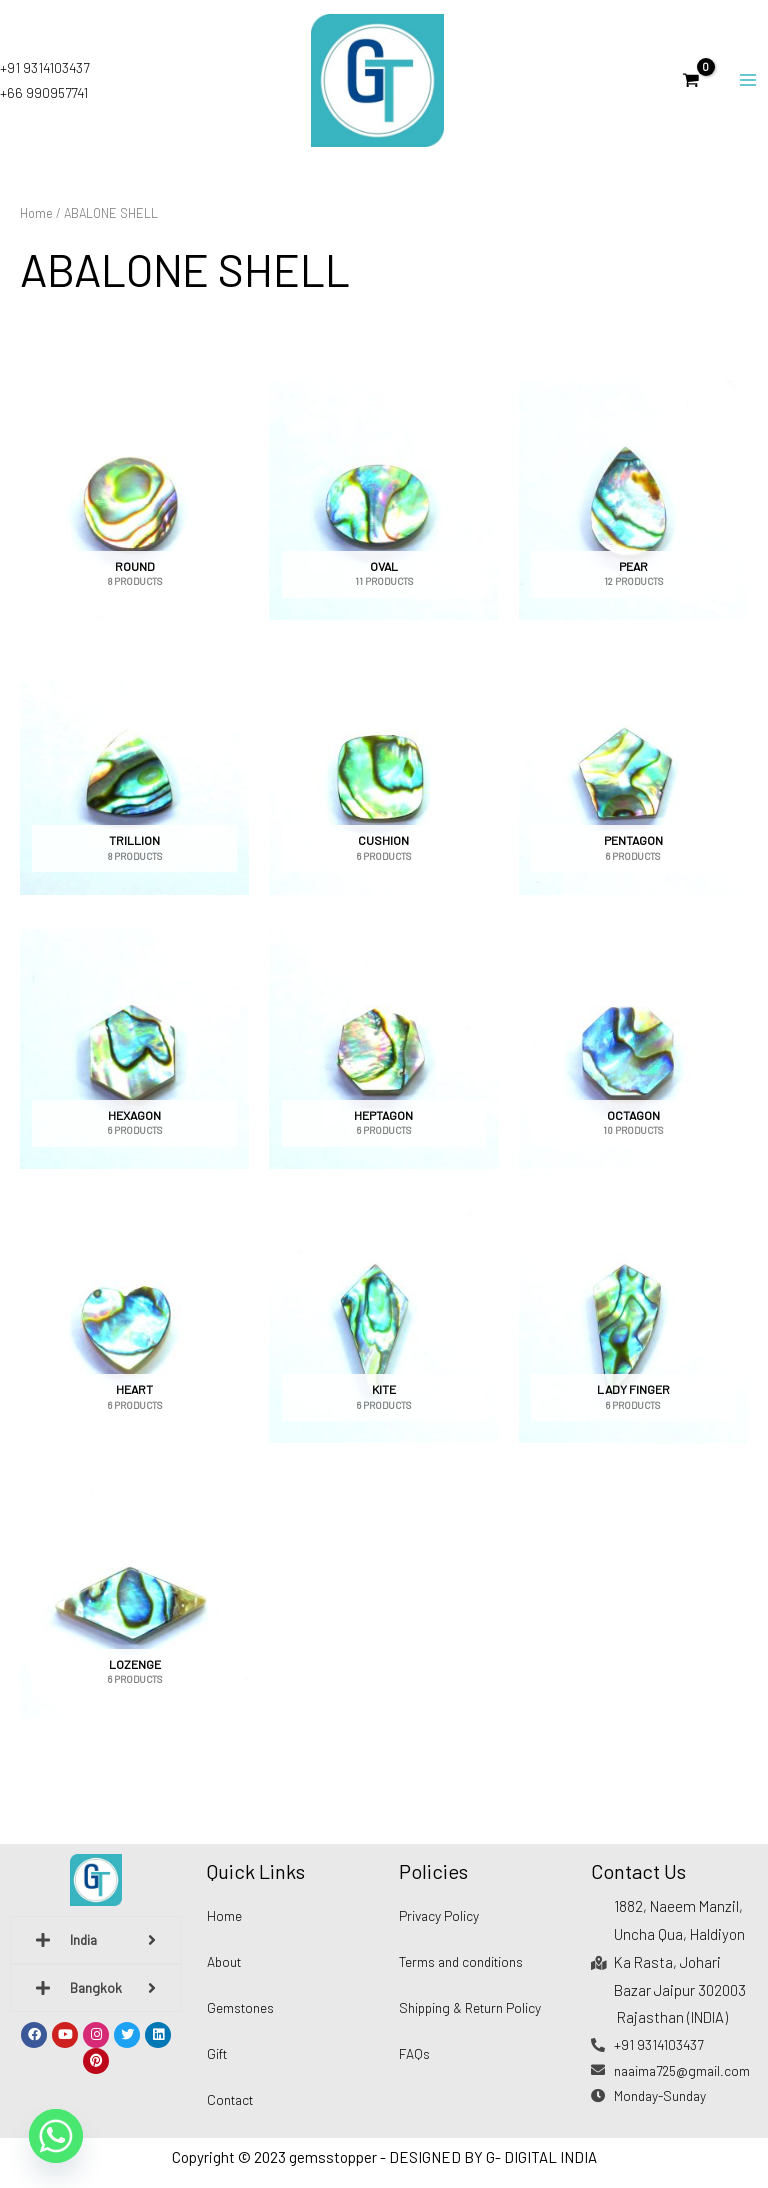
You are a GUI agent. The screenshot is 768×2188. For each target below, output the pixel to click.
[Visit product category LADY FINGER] (633, 1340)
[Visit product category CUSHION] (383, 791)
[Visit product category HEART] (134, 1340)
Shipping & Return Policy (470, 2007)
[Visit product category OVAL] (383, 517)
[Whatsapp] (56, 2136)
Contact (230, 2099)
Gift (217, 2053)
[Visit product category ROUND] (134, 517)
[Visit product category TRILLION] (134, 791)
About (224, 1961)
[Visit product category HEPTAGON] (383, 1065)
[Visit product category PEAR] (633, 517)
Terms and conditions (461, 1961)
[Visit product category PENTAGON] (633, 791)
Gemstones (240, 2007)
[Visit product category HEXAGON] (134, 1065)
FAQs (414, 2053)
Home (36, 229)
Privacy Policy (439, 1915)
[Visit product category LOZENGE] (134, 1614)
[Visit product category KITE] (383, 1340)
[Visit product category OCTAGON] (633, 1065)
